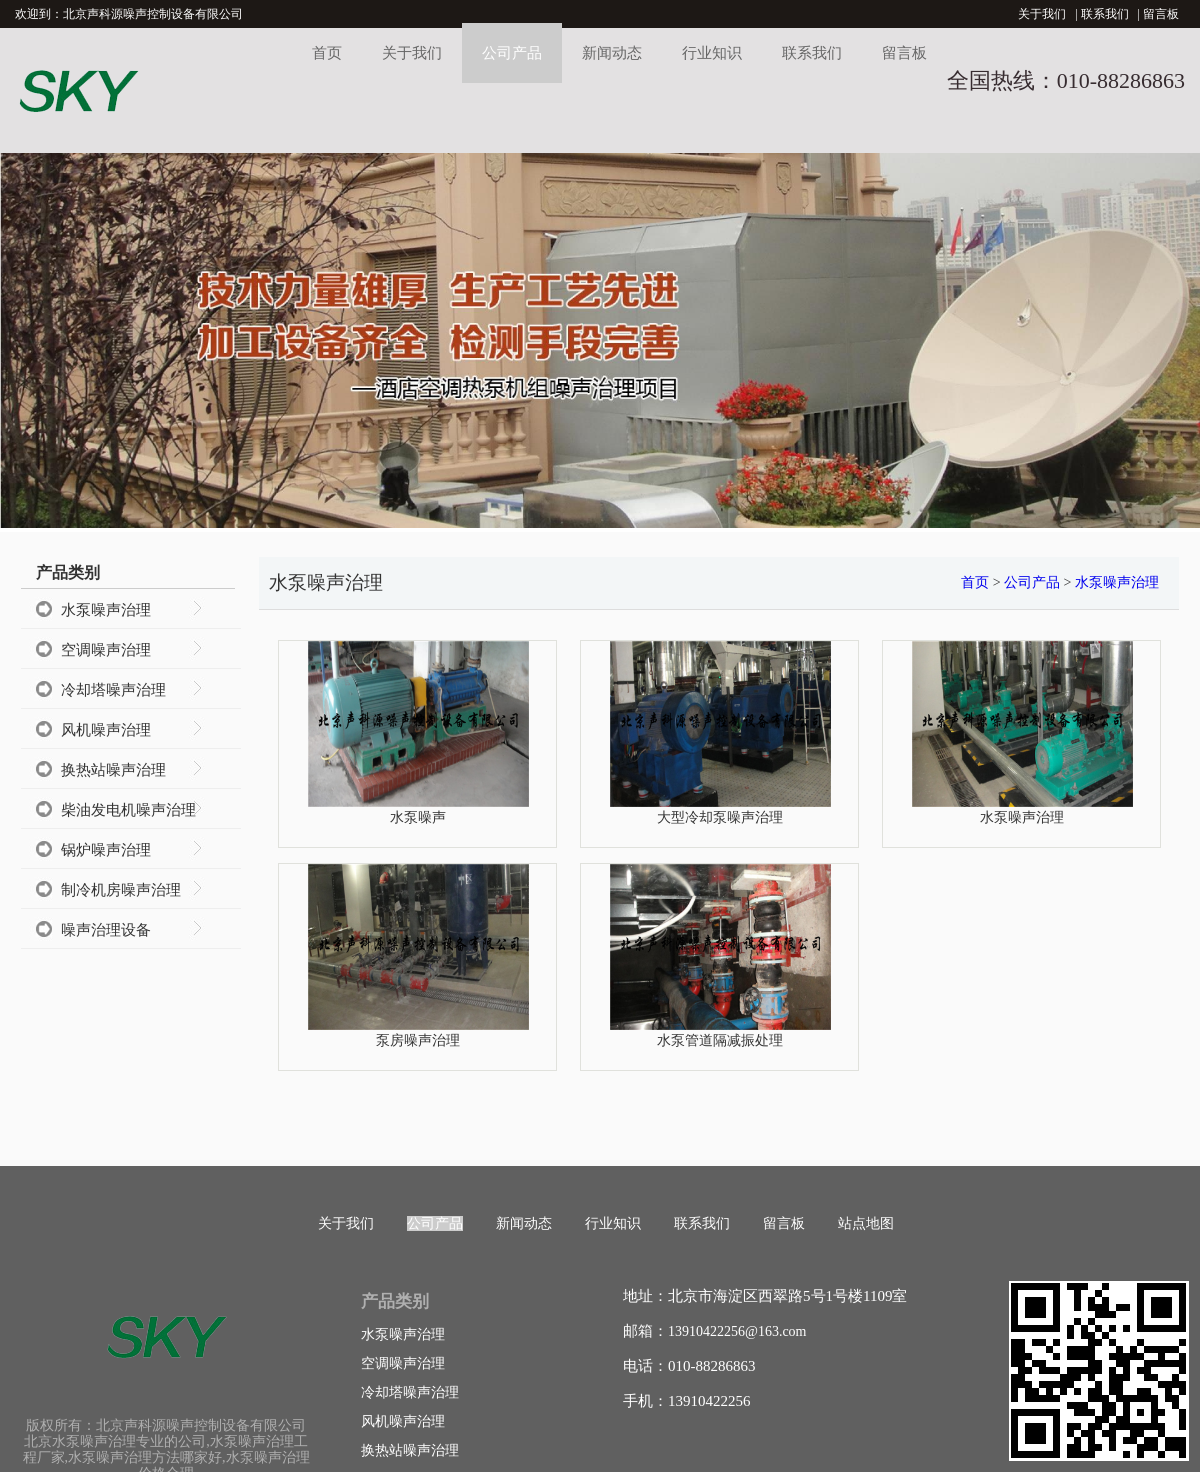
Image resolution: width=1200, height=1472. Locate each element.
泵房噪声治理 (418, 1040)
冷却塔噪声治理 (113, 690)
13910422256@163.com (737, 1331)
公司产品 (512, 53)
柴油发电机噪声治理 (128, 810)
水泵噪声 (418, 817)
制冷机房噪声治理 (121, 890)
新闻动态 (612, 53)
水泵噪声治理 (106, 610)
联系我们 (1105, 14)
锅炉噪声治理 (106, 850)
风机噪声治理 (106, 730)
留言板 (1161, 14)
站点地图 (866, 1223)
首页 (327, 53)
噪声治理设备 (106, 930)
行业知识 (712, 53)
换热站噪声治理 (113, 770)
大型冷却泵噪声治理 (720, 817)
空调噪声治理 (106, 650)
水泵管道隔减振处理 (720, 1040)
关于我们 (1042, 14)
